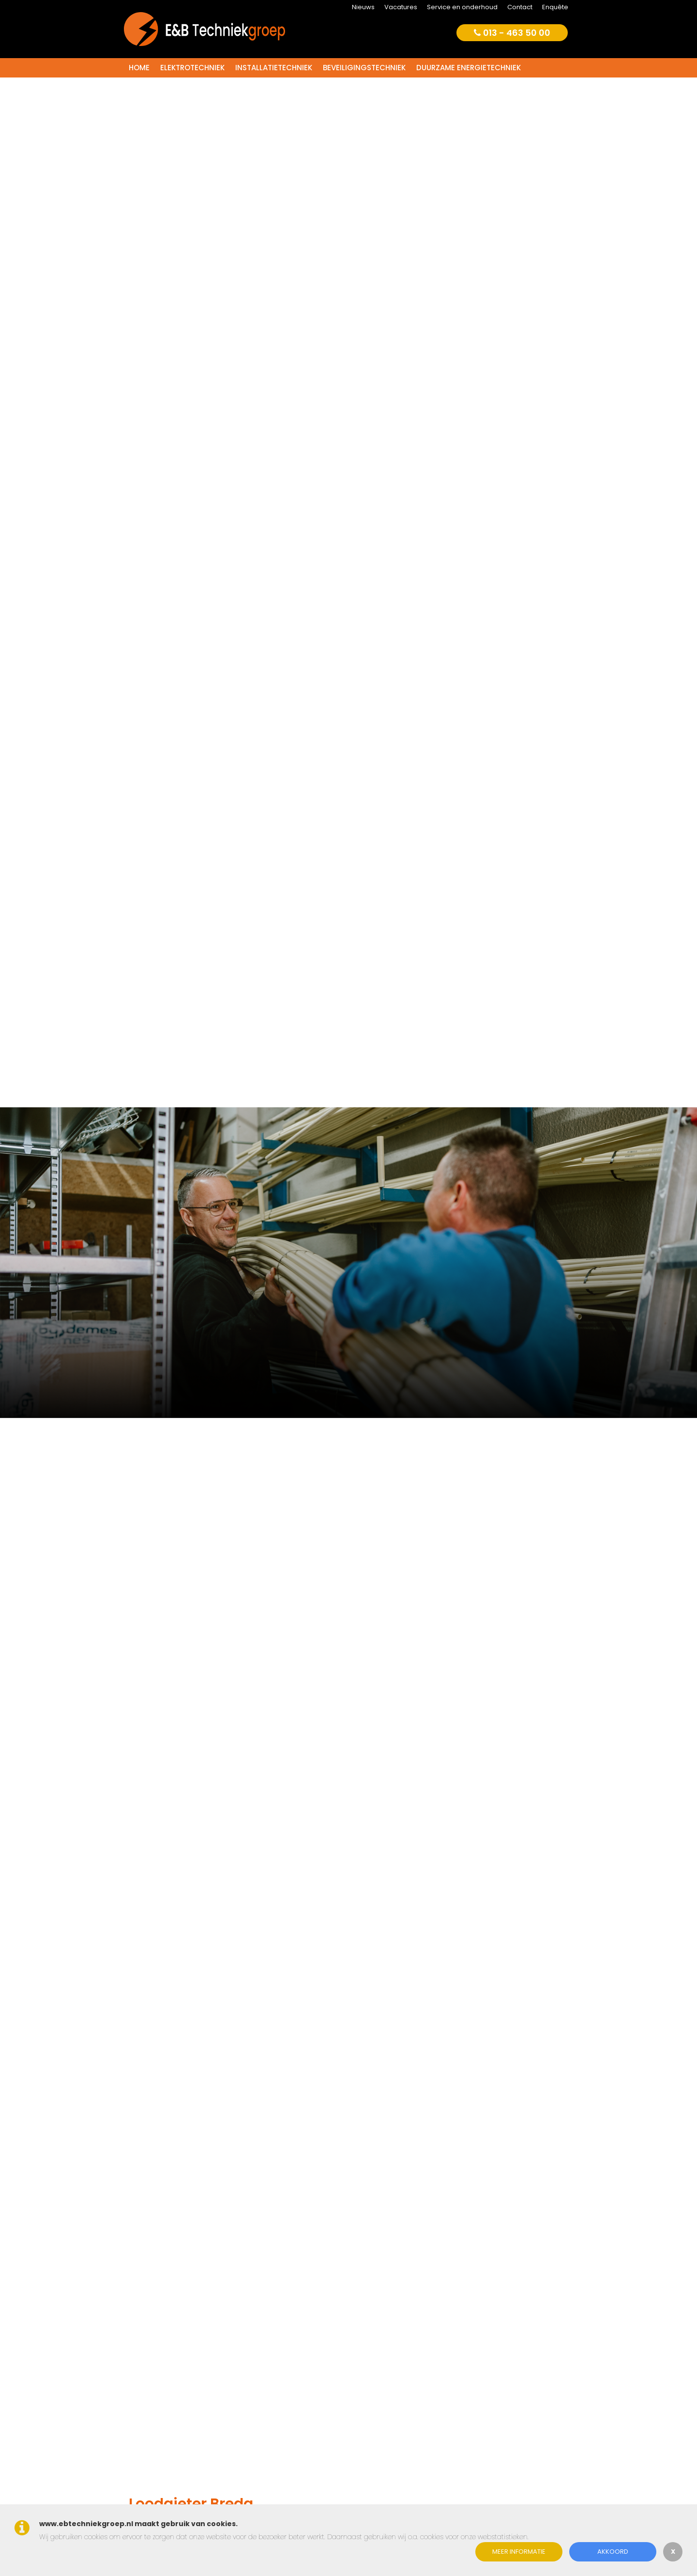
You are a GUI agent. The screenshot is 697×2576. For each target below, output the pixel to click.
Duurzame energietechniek (468, 67)
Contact (519, 7)
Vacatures (400, 7)
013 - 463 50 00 (512, 33)
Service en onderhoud (462, 7)
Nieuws (363, 7)
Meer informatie (518, 2551)
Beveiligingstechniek (364, 67)
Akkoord (612, 2551)
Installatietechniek (273, 67)
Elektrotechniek (192, 67)
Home (139, 67)
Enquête (555, 7)
